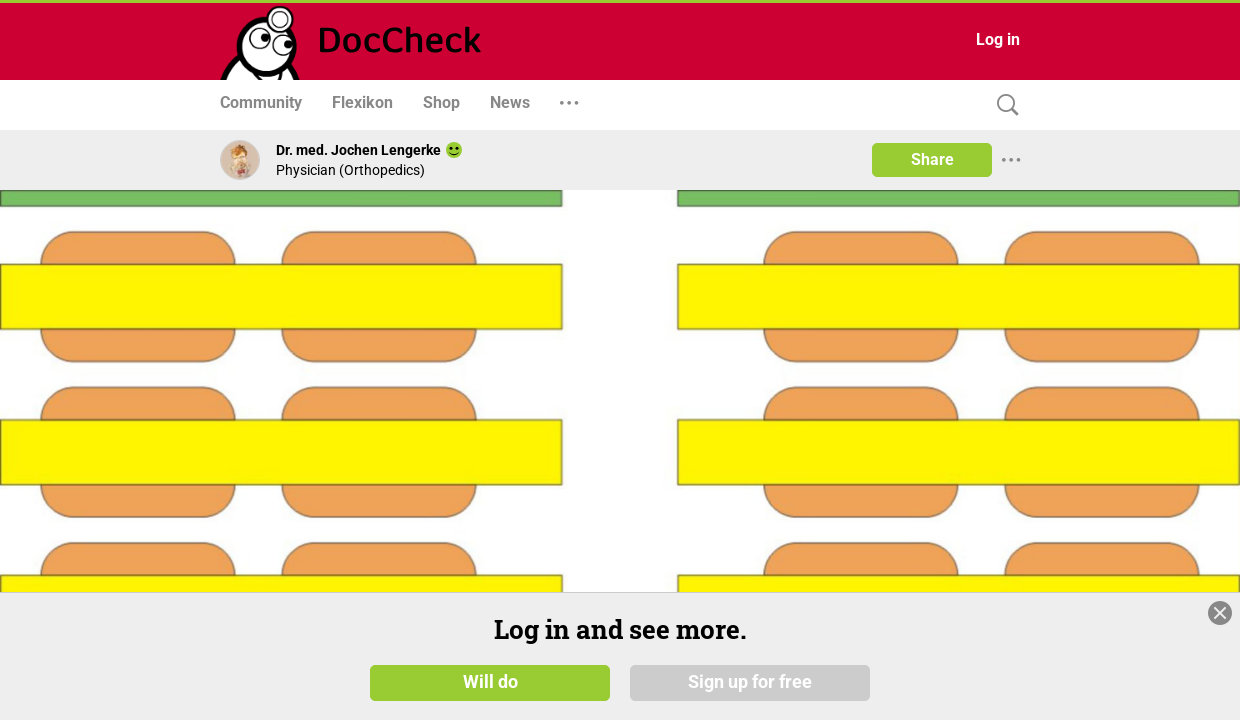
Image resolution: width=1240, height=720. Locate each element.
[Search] (1003, 105)
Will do (490, 682)
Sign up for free (750, 682)
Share (932, 159)
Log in (998, 39)
